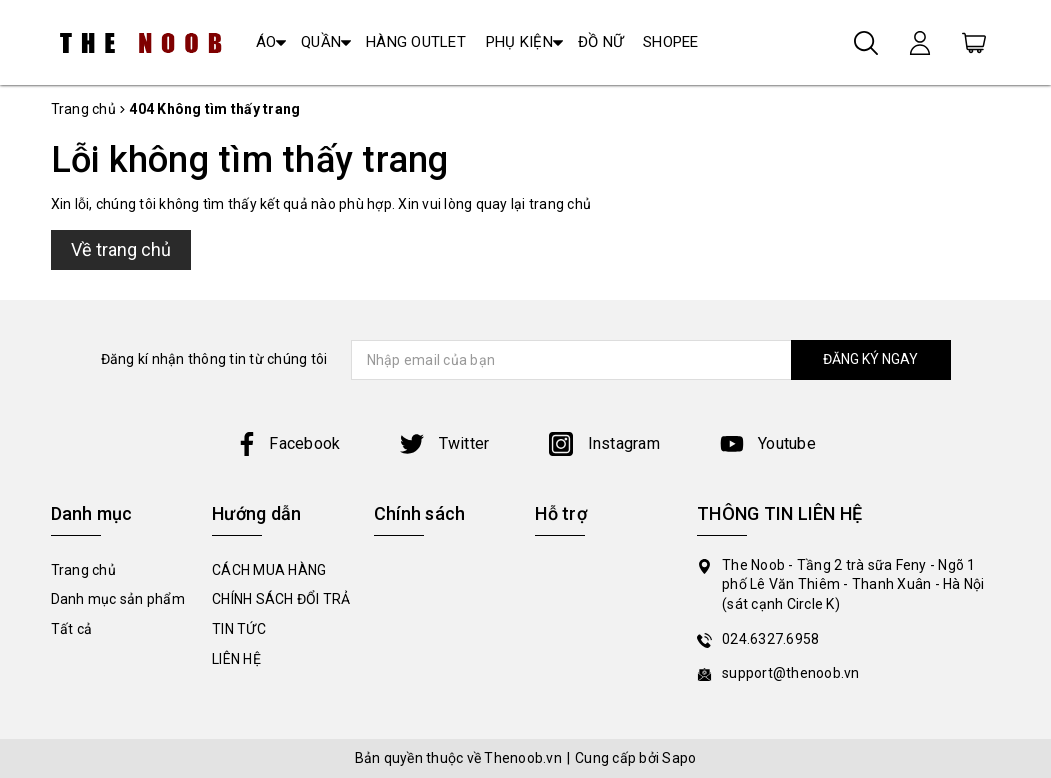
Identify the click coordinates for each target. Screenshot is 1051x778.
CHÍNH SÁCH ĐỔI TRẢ (281, 599)
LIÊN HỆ (236, 659)
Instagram (604, 443)
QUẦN (321, 42)
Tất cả (72, 629)
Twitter (444, 443)
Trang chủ (83, 570)
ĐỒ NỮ (600, 42)
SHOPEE (671, 42)
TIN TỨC (239, 629)
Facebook (287, 443)
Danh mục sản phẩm (118, 599)
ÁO (266, 42)
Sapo (679, 758)
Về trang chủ (121, 249)
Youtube (768, 443)
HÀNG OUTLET (416, 42)
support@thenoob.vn (791, 673)
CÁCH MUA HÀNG (269, 570)
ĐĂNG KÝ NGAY (870, 359)
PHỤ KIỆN (519, 42)
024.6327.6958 (770, 639)
